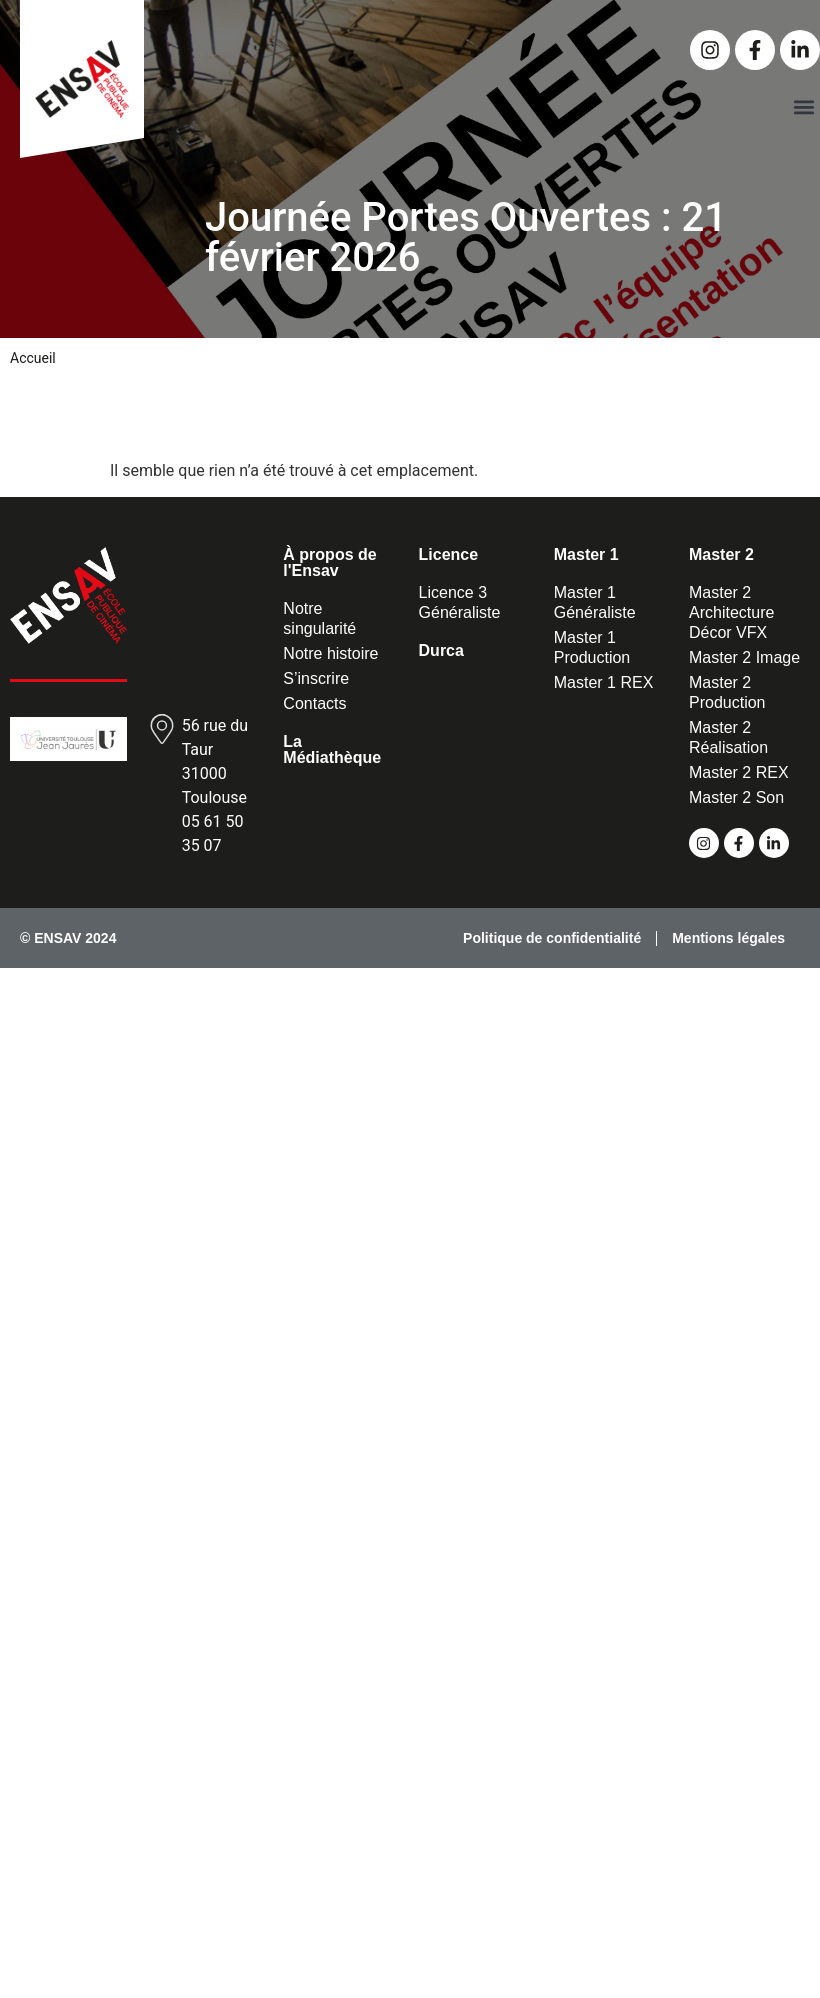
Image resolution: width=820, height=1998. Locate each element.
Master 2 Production (727, 692)
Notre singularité (319, 618)
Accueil (33, 358)
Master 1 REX (604, 682)
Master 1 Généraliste (595, 602)
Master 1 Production (592, 647)
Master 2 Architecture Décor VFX (731, 612)
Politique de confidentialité (552, 938)
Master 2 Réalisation (728, 737)
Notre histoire (330, 653)
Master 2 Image (744, 657)
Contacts (314, 703)
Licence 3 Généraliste (460, 602)
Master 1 (586, 554)
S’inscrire (316, 678)
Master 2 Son (736, 797)
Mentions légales (728, 938)
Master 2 (721, 554)
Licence (449, 554)
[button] (803, 106)
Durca (441, 650)
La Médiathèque (332, 749)
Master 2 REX (739, 772)
